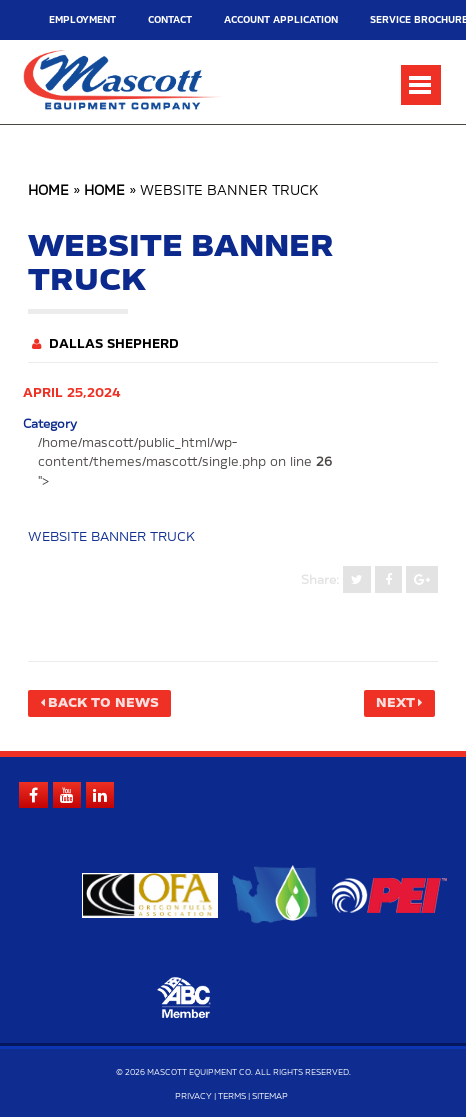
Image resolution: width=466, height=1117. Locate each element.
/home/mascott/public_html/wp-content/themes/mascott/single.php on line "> (178, 462)
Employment (76, 20)
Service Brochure (367, 20)
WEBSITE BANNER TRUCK (109, 537)
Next (397, 703)
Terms (232, 1096)
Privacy (193, 1096)
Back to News (99, 703)
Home (48, 191)
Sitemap (270, 1096)
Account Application (251, 20)
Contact (154, 20)
